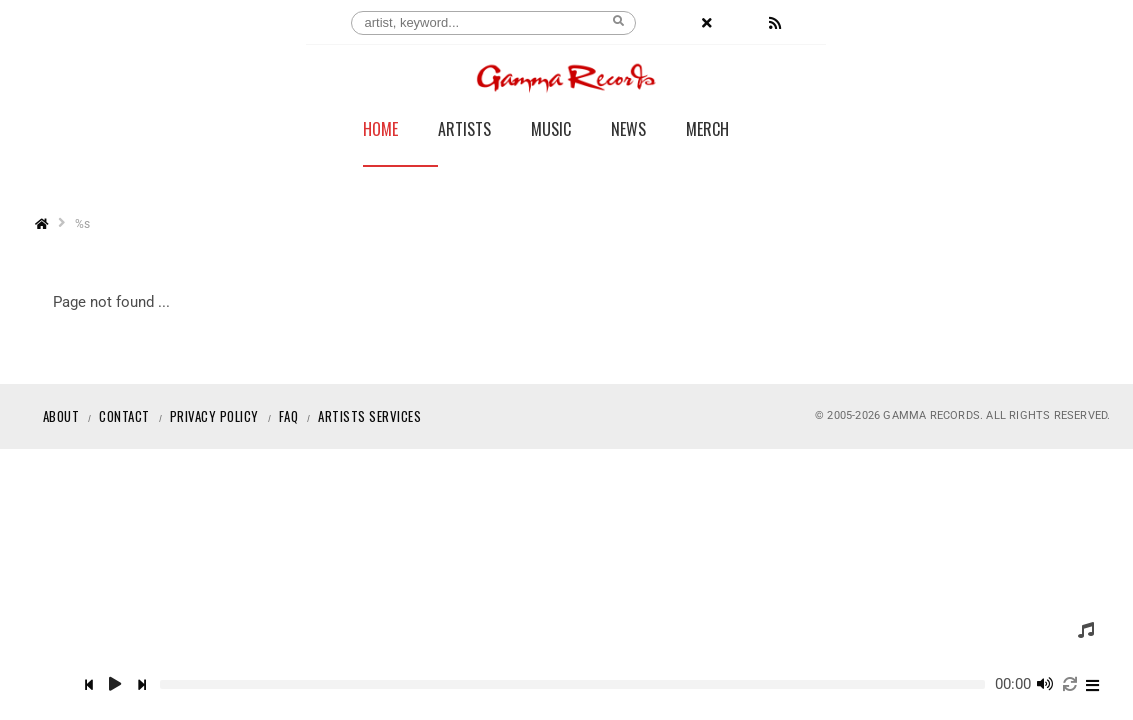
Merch (707, 131)
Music (551, 131)
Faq (289, 416)
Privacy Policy (214, 416)
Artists (464, 131)
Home (380, 131)
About (61, 416)
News (628, 131)
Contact (124, 416)
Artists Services (369, 416)
